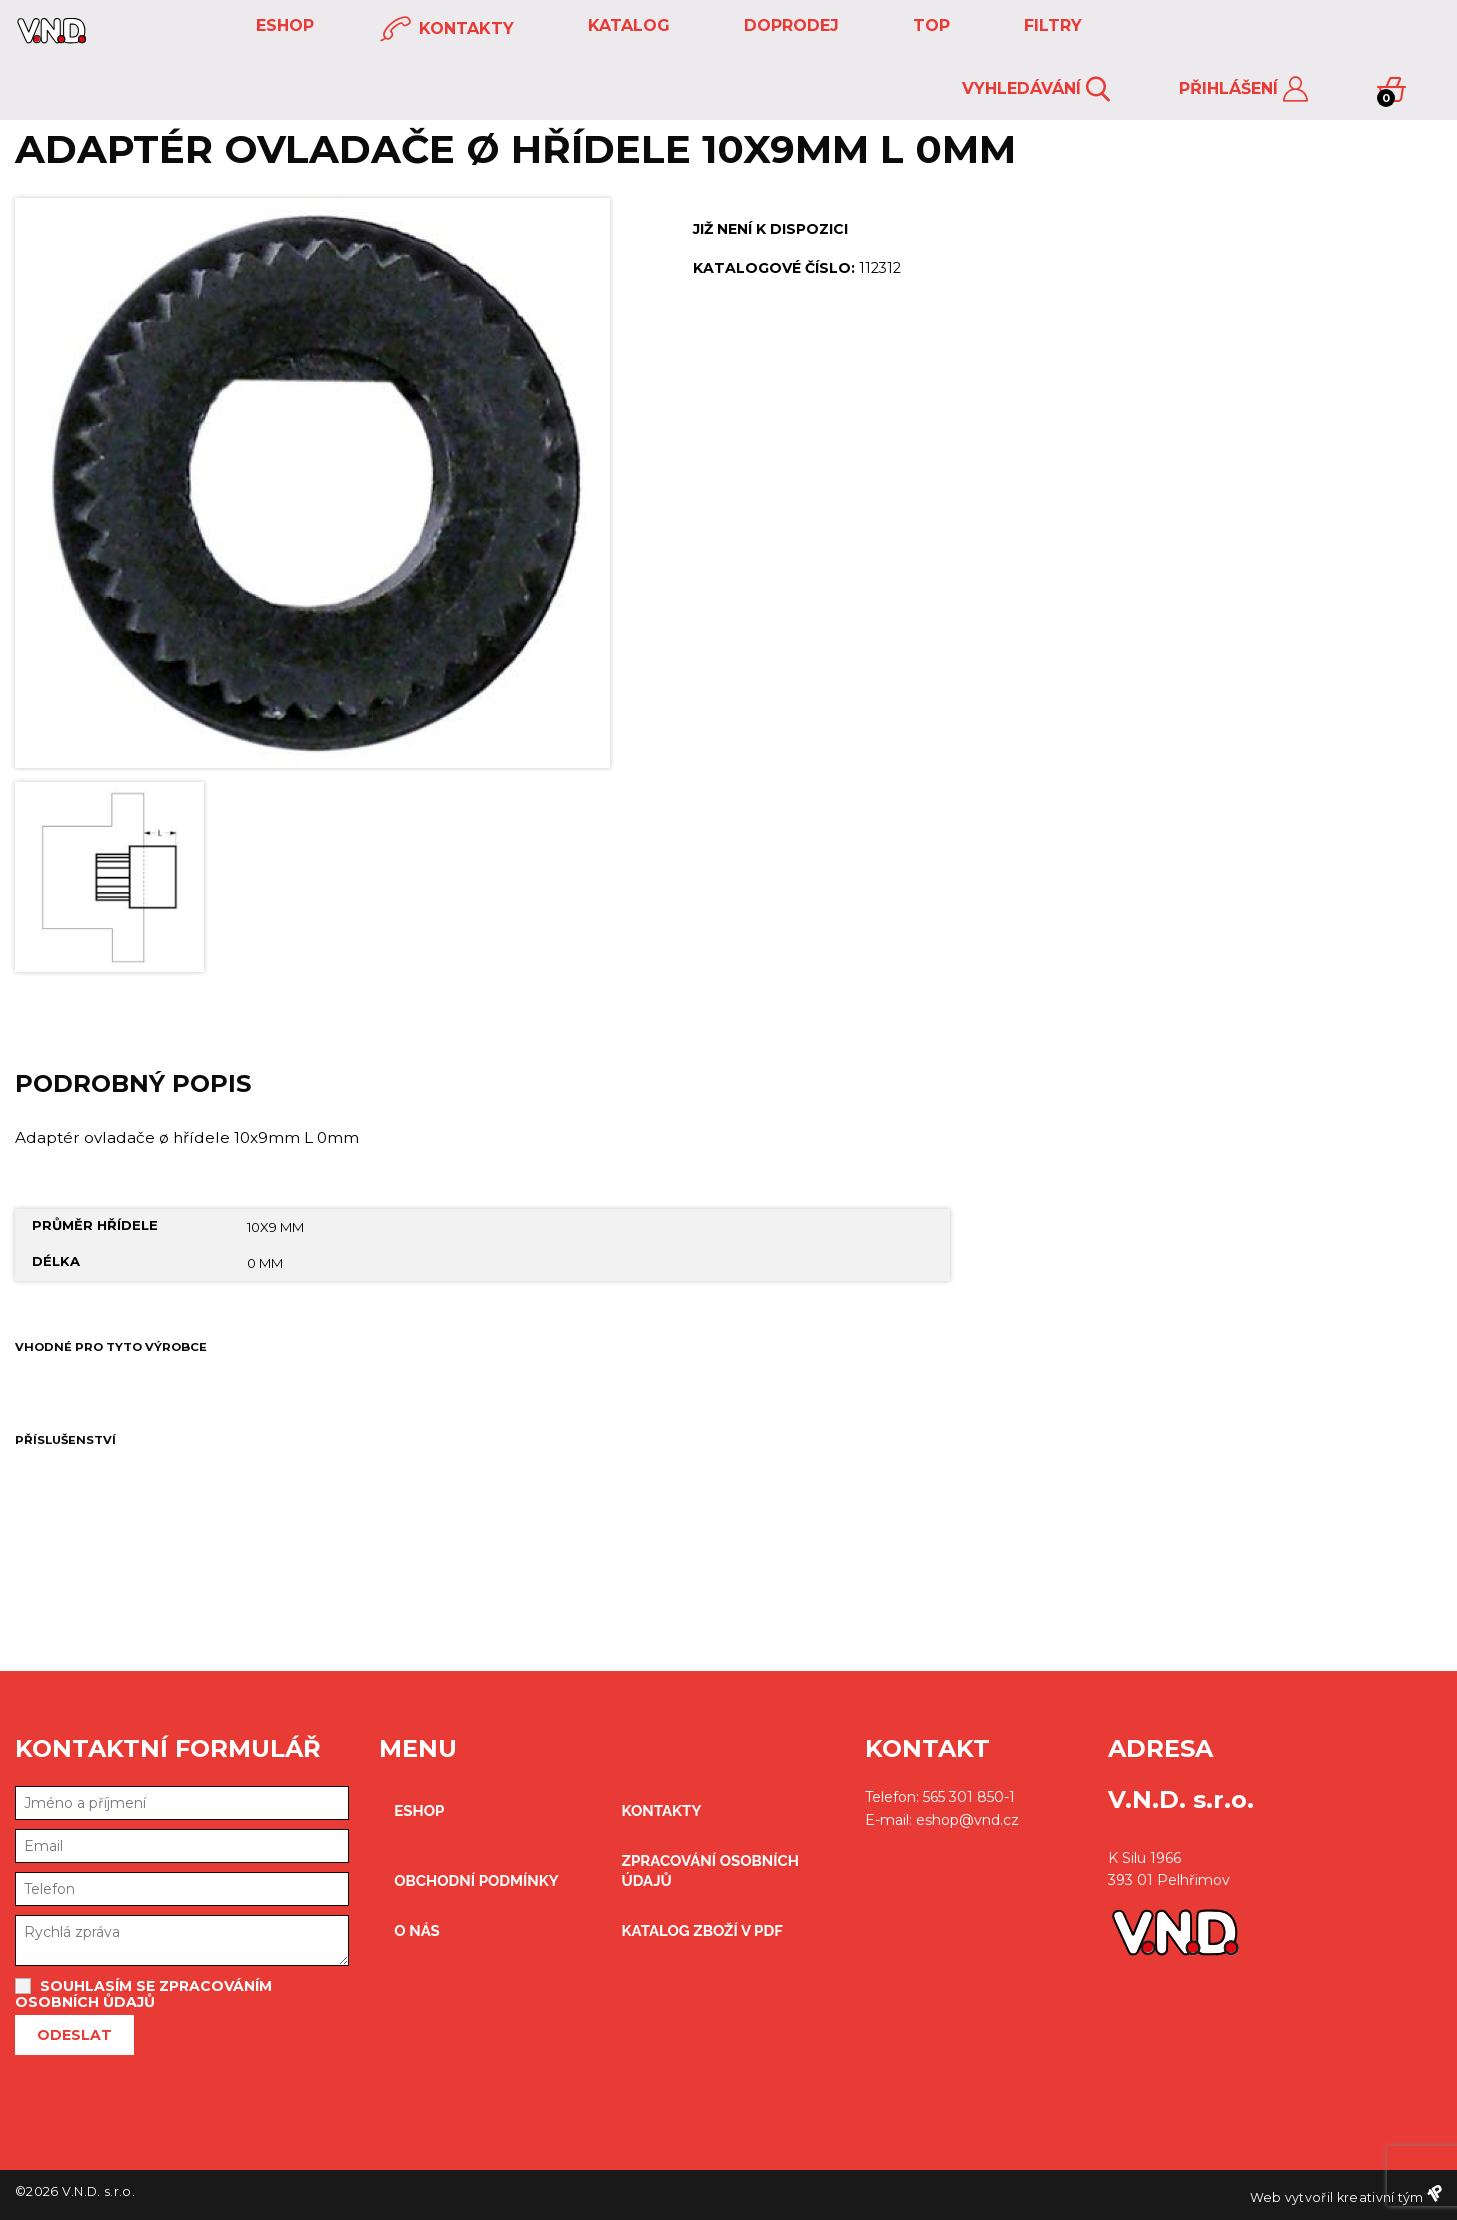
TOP (929, 25)
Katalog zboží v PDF (702, 1931)
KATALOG (626, 25)
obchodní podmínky (476, 1881)
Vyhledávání (1036, 89)
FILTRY (1050, 25)
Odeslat (74, 2035)
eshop (282, 25)
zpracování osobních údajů (710, 1871)
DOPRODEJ (789, 25)
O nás (417, 1931)
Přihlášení (1243, 89)
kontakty (447, 29)
